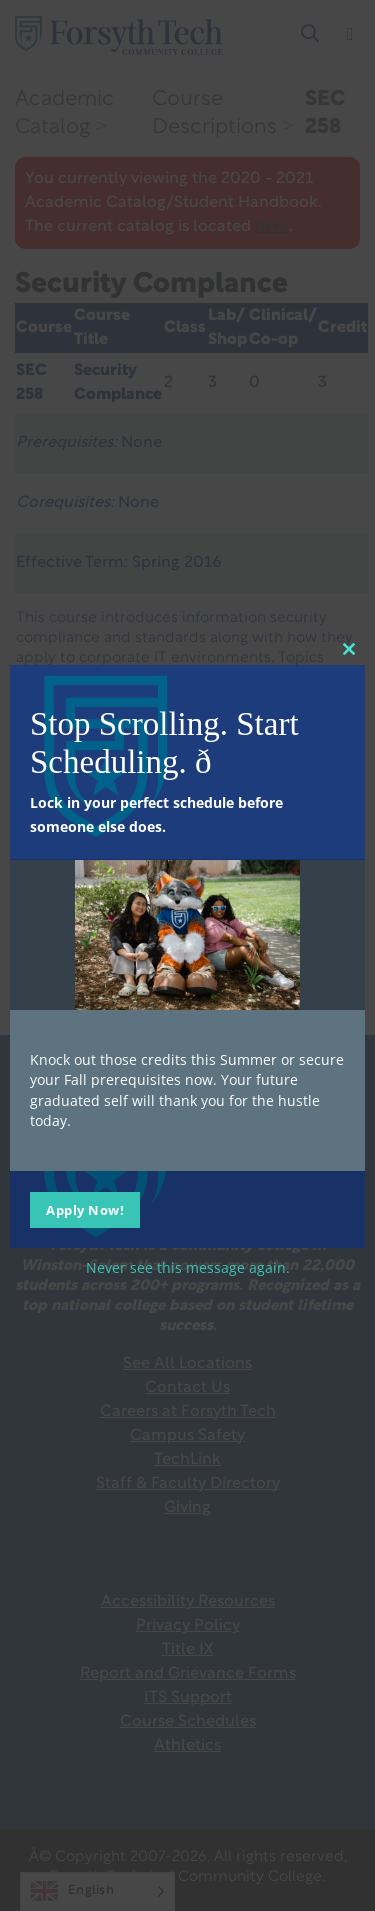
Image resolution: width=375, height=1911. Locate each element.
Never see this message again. (188, 1267)
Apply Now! (85, 1210)
